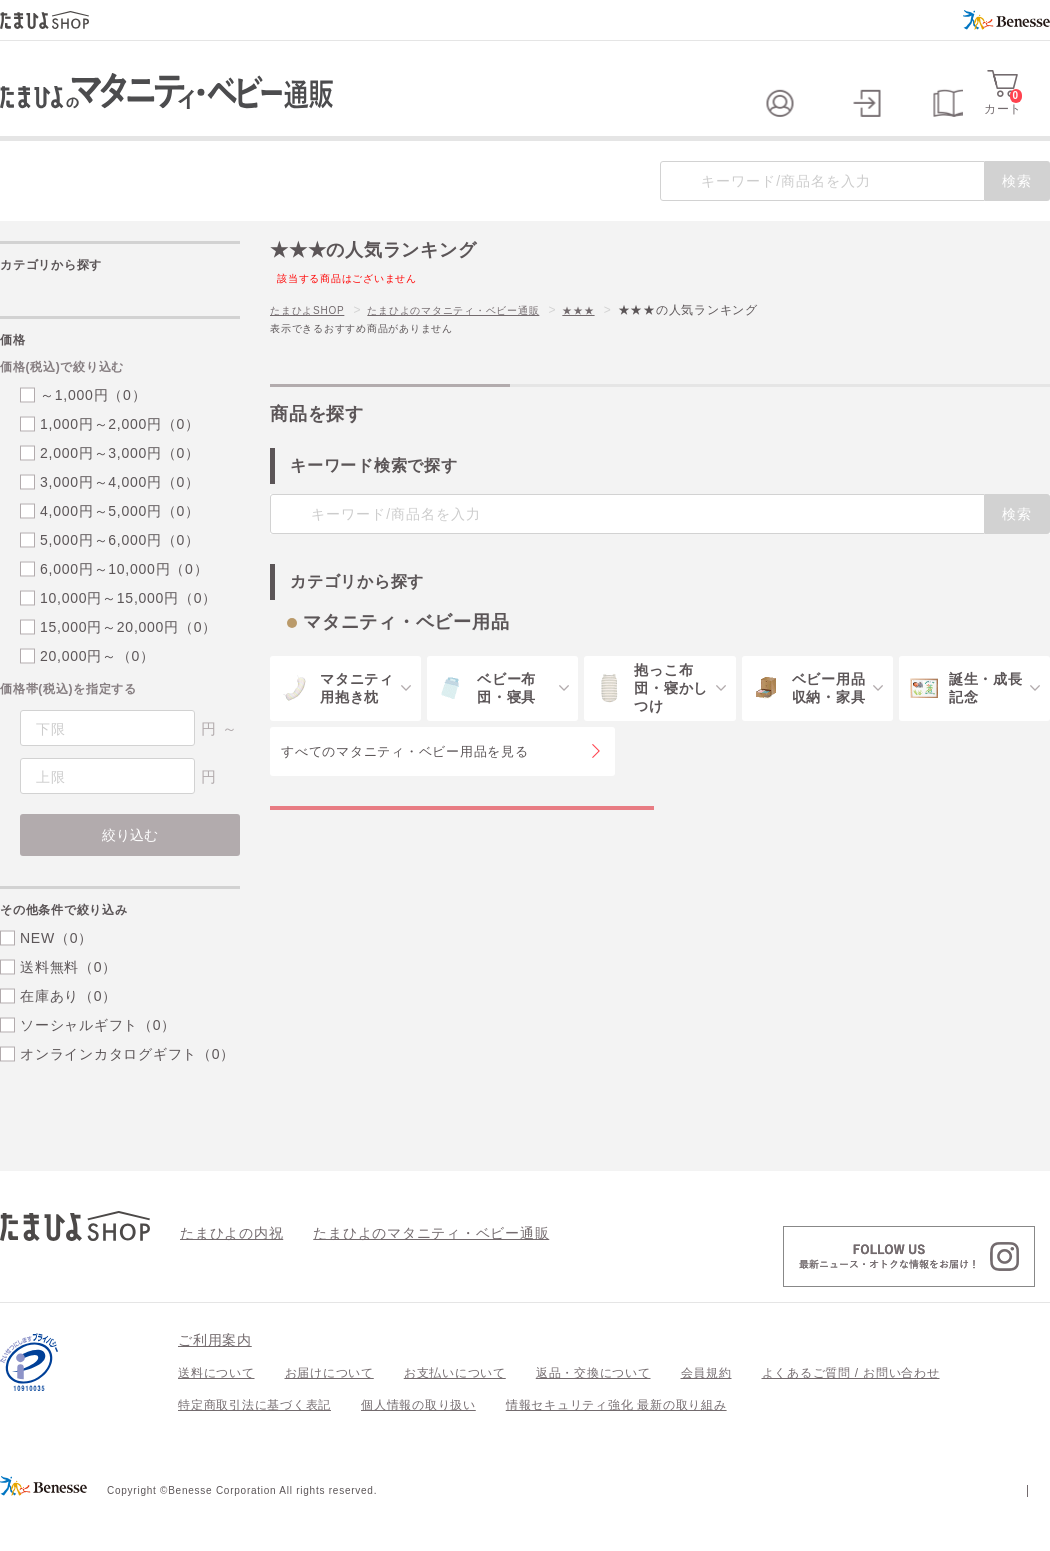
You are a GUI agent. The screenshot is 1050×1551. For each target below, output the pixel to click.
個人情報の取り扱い (418, 1445)
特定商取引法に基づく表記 (254, 1445)
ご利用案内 (215, 1380)
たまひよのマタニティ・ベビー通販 (483, 350)
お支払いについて (455, 1413)
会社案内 (1024, 1529)
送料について (216, 1413)
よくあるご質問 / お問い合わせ (851, 1413)
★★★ (627, 350)
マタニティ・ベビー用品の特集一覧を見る (462, 868)
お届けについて (329, 1413)
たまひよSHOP (314, 350)
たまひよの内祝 (224, 1272)
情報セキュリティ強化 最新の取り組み (616, 1445)
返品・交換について (593, 1413)
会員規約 (706, 1413)
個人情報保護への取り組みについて (857, 1529)
